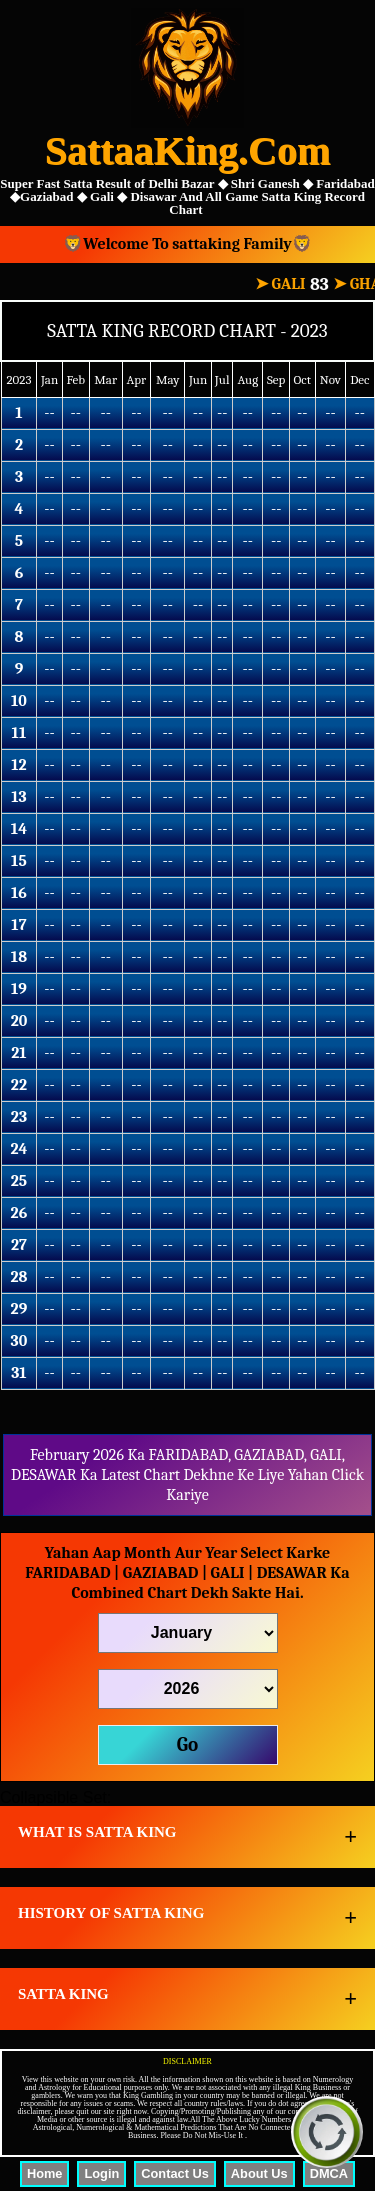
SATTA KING (63, 1994)
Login (101, 2173)
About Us (259, 2173)
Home (45, 2173)
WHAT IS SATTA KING (97, 1832)
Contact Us (175, 2173)
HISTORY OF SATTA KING (111, 1913)
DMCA (329, 2173)
